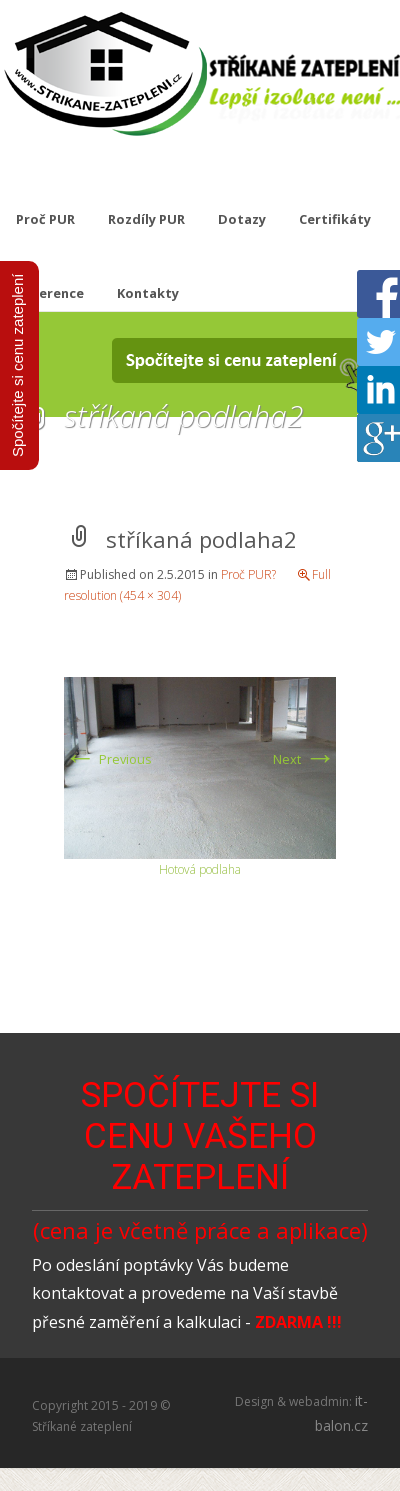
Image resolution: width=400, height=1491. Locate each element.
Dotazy (242, 219)
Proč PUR (45, 219)
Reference (50, 293)
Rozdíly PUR (146, 219)
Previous (108, 759)
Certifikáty (335, 219)
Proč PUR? (248, 574)
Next (304, 759)
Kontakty (148, 293)
